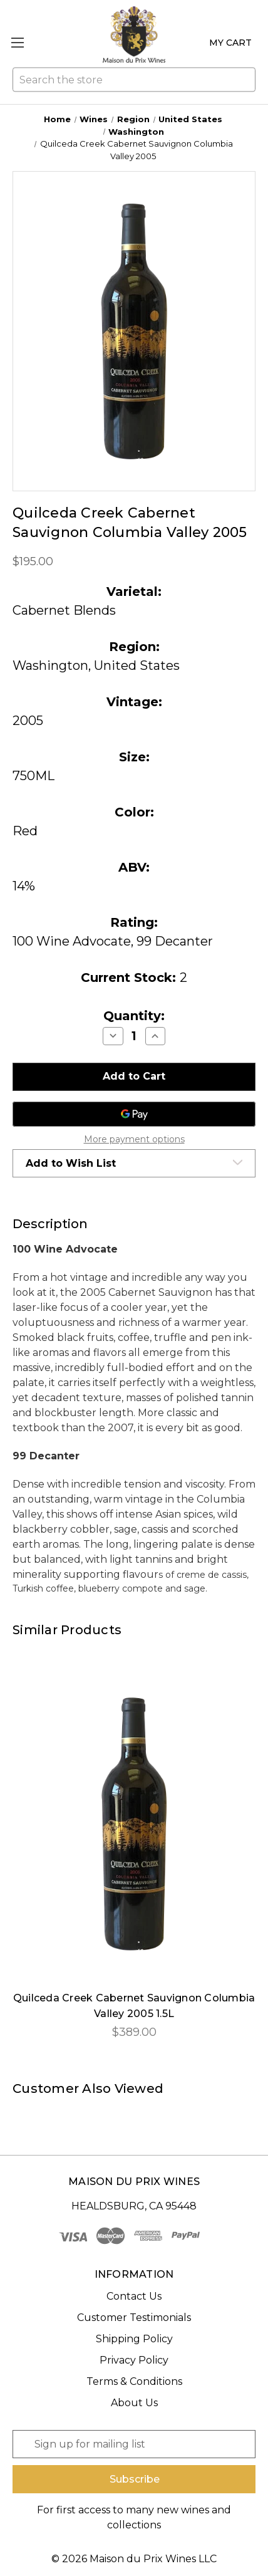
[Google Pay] (134, 1114)
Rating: (134, 922)
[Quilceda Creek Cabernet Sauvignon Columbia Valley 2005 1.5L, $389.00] (134, 1823)
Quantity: (134, 1015)
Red (25, 830)
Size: (134, 756)
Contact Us (134, 2296)
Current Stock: (134, 977)
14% (24, 886)
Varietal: (134, 591)
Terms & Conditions (134, 2381)
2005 (28, 720)
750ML (33, 775)
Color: (134, 812)
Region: (134, 646)
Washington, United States (96, 665)
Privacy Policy (134, 2360)
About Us (134, 2403)
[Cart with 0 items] (228, 42)
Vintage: (134, 701)
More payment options (134, 1139)
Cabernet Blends (64, 610)
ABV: (134, 867)
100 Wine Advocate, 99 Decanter (113, 941)
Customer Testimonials (134, 2317)
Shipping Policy (134, 2339)
